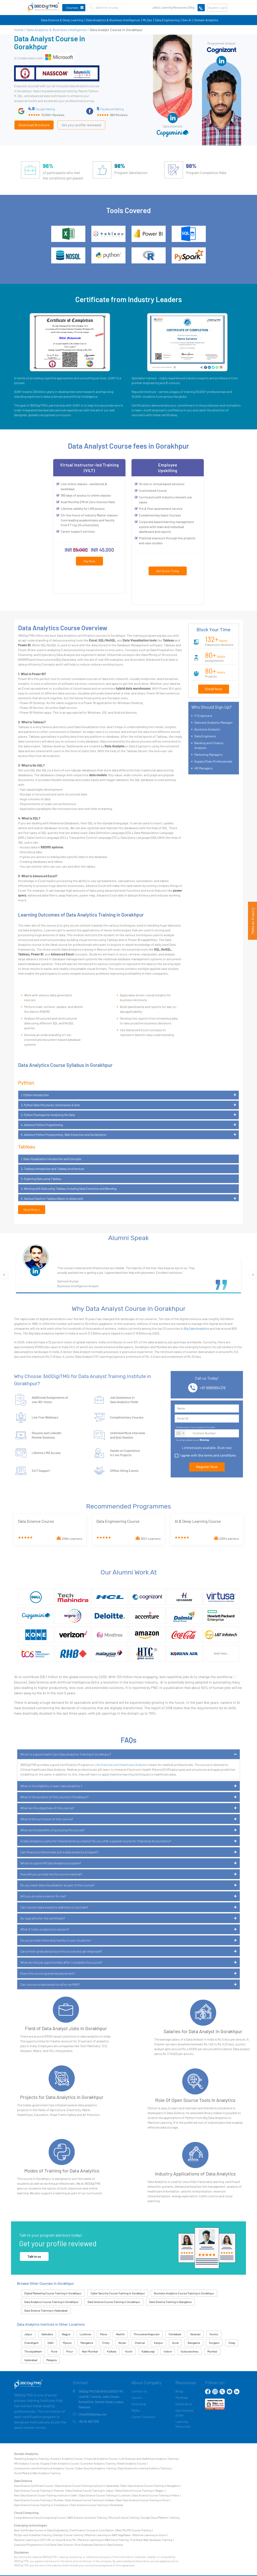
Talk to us (34, 2256)
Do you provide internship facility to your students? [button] (55, 1940)
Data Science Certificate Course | (34, 2485)
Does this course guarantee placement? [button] (47, 1973)
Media (136, 2410)
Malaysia (51, 2360)
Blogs (179, 2391)
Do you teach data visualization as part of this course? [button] (57, 1885)
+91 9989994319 (206, 1387)
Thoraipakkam (33, 2351)
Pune (54, 2351)
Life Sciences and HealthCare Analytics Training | (149, 2458)
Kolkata (111, 2351)
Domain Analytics (206, 20)
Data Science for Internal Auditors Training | (145, 2468)
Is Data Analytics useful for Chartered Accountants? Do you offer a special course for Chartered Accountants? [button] (95, 1841)
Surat (175, 2342)
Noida (122, 2342)
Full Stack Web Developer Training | (152, 2540)
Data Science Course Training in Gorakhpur (114, 2302)
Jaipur (28, 2334)
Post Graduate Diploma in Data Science (99, 2544)
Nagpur (66, 2334)
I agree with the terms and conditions (207, 1455)
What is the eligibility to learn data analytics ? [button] (51, 1786)
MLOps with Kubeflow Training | (33, 2535)
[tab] (128, 1095)
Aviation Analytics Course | (67, 2458)
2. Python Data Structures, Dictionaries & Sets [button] (50, 1105)
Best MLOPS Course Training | (134, 2530)
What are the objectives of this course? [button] (47, 1808)
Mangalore (87, 2342)
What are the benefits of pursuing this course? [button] (52, 1830)
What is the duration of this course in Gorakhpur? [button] (54, 1797)
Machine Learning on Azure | (150, 2535)
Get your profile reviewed (81, 125)
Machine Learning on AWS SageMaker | (108, 2535)
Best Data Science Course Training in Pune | (143, 2500)
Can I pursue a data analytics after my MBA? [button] (50, 1984)
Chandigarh (31, 2342)
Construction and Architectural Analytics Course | (44, 2468)
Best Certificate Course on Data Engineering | (42, 2530)
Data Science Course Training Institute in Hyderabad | (88, 2485)
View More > (31, 1209)
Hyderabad (30, 2360)
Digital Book (183, 2404)
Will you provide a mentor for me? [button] (43, 1896)
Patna (103, 2334)
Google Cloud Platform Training (160, 2517)
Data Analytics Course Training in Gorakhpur (51, 2302)
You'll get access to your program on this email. (195, 1427)
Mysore (67, 2342)
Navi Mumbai (90, 2351)
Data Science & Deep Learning (62, 20)
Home (18, 29)
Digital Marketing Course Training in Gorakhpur (53, 2293)
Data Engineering (167, 20)
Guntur (214, 2334)
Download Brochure (34, 125)
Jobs (155, 7)
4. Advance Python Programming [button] (42, 1125)
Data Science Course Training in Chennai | (39, 2490)
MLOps (147, 20)
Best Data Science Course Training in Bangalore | (151, 2485)
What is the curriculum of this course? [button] (46, 1819)
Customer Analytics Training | (99, 2463)
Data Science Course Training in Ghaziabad (96, 2505)
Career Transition (144, 2417)
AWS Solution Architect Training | (87, 2517)
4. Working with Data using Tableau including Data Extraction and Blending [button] (68, 1188)
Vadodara (47, 2334)
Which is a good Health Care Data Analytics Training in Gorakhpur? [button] (65, 1754)
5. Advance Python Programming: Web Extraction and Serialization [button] (63, 1134)
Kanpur (158, 2342)
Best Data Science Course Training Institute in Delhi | (46, 2495)
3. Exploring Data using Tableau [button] (41, 1179)
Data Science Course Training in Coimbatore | (42, 2505)
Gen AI (186, 20)
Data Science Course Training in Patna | (157, 2495)
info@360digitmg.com (93, 2414)
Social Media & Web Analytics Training (37, 2473)
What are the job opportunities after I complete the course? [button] (61, 1962)
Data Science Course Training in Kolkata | (91, 2500)
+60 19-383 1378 (89, 2421)
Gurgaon (214, 2342)
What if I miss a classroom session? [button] (44, 1929)
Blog (192, 7)
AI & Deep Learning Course (198, 1521)
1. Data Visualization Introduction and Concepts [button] (51, 1159)
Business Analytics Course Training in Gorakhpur (184, 2293)
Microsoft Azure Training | (125, 2517)
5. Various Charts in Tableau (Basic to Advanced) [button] (52, 1198)
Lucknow (85, 2334)
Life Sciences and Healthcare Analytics (121, 1765)
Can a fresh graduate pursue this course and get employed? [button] (61, 1951)
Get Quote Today (167, 571)
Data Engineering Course (118, 1521)
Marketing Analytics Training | (32, 2458)
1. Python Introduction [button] (35, 1095)
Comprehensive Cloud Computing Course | (40, 2517)
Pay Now (89, 561)
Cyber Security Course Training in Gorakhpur (118, 2293)
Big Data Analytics (196, 1328)
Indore (168, 2351)
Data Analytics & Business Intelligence (113, 20)
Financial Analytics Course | (102, 2458)
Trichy (105, 2342)
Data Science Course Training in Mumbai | (39, 2500)
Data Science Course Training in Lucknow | (106, 2495)
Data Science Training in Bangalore (170, 2302)
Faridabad (175, 2334)
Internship (139, 2404)
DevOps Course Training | (69, 2535)
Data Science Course (36, 1521)
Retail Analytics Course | (133, 2463)
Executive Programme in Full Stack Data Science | (44, 2544)
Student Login (217, 7)
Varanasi (195, 2334)
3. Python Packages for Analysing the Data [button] (48, 1115)
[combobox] (180, 1433)
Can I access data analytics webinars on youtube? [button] (54, 1907)
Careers (137, 2397)
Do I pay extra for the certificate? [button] (42, 1918)
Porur (69, 2351)
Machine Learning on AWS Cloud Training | (104, 2540)
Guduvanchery (189, 2351)
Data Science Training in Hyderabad (45, 2310)
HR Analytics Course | (27, 2463)
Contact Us (139, 2391)
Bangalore (194, 2342)
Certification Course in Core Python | (93, 2530)
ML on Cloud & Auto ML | (63, 2540)
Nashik (120, 2334)
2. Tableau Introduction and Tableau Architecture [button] (52, 1169)
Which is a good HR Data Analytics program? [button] (50, 1863)
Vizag (231, 2342)
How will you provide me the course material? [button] (51, 1874)
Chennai (140, 2342)
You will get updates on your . (193, 1440)
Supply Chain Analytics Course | (60, 2463)
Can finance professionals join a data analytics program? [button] (59, 1852)
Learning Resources (174, 7)
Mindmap (181, 2397)
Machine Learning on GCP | (30, 2540)
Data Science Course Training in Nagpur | (141, 2490)
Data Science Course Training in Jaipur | (90, 2490)
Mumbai (212, 2351)
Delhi (51, 2342)
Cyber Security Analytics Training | (97, 2468)
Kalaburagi (148, 2351)
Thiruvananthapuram (147, 2334)
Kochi (129, 2351)
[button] (4, 1275)
